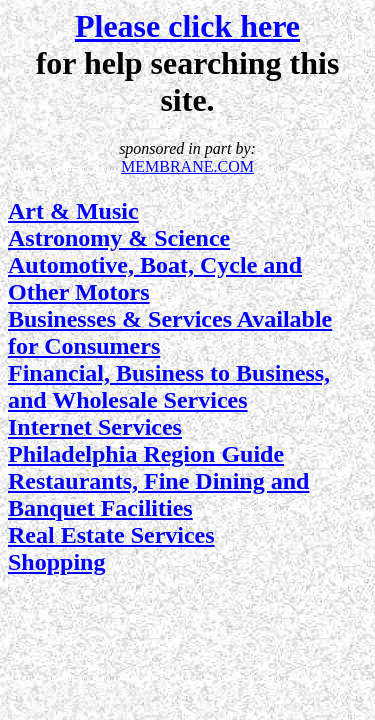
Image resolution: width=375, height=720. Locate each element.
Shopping (56, 562)
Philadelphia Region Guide (146, 454)
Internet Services (95, 427)
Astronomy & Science (119, 238)
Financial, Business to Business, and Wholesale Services (169, 386)
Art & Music (73, 211)
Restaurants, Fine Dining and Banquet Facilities (158, 494)
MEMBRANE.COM (187, 166)
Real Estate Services (111, 535)
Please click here (187, 26)
